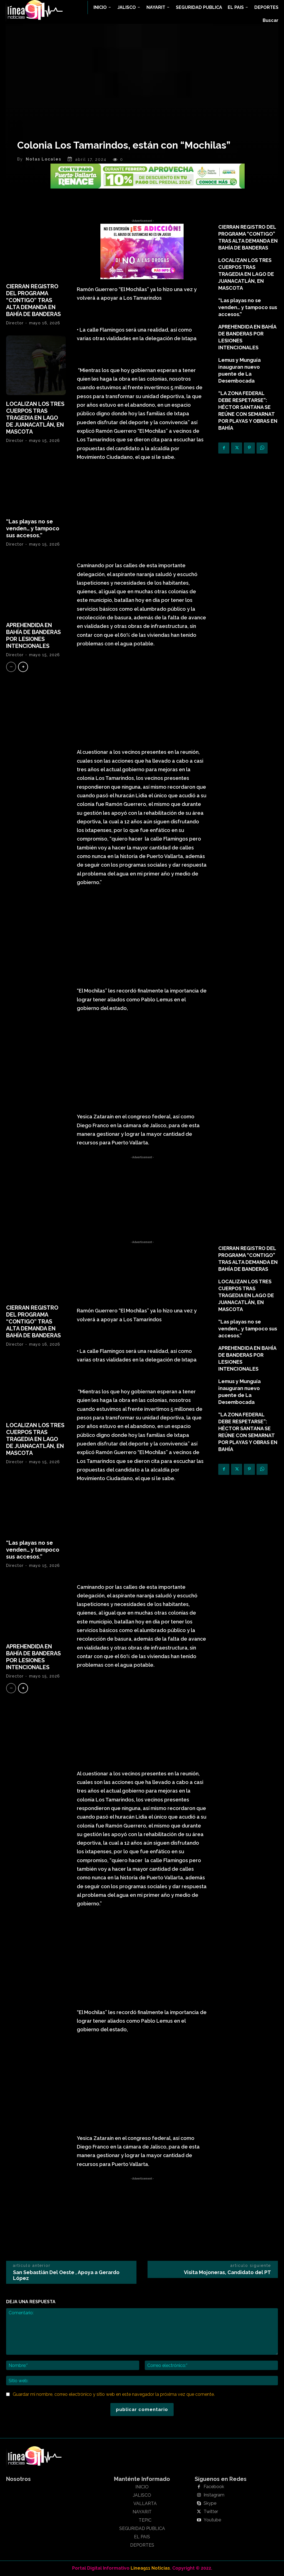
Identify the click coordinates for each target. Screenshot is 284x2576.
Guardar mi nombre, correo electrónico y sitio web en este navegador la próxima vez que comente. (114, 2394)
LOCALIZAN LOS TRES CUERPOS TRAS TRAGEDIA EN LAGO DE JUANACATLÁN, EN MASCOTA (35, 418)
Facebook (214, 2487)
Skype (210, 2503)
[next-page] (23, 667)
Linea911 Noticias (150, 2568)
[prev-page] (11, 667)
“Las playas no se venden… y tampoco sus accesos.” (32, 528)
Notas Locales (43, 159)
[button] (270, 20)
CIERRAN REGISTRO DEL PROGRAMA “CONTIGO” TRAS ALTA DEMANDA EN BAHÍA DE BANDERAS (33, 300)
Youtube (212, 2520)
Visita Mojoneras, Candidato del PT (227, 2272)
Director (15, 323)
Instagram (214, 2495)
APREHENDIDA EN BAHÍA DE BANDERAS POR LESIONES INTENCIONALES (33, 635)
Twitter (211, 2511)
